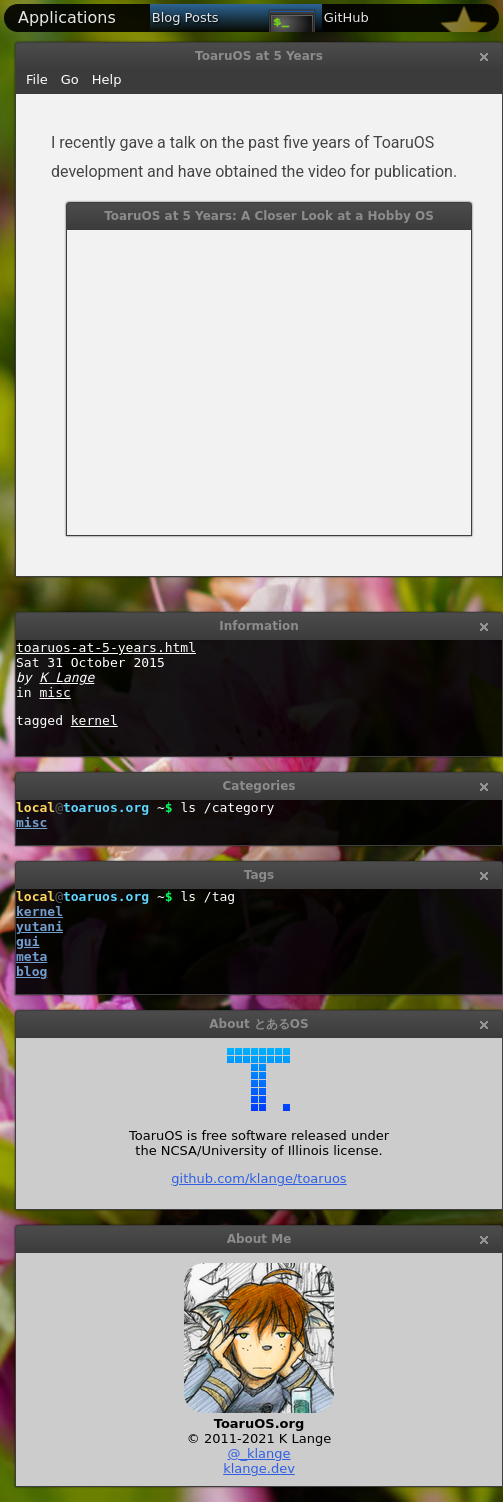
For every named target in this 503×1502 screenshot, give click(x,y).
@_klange (258, 1453)
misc (54, 692)
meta (31, 956)
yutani (39, 926)
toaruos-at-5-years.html (106, 647)
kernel (94, 720)
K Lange (66, 677)
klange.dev (259, 1468)
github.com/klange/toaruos (258, 1178)
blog (31, 971)
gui (27, 941)
